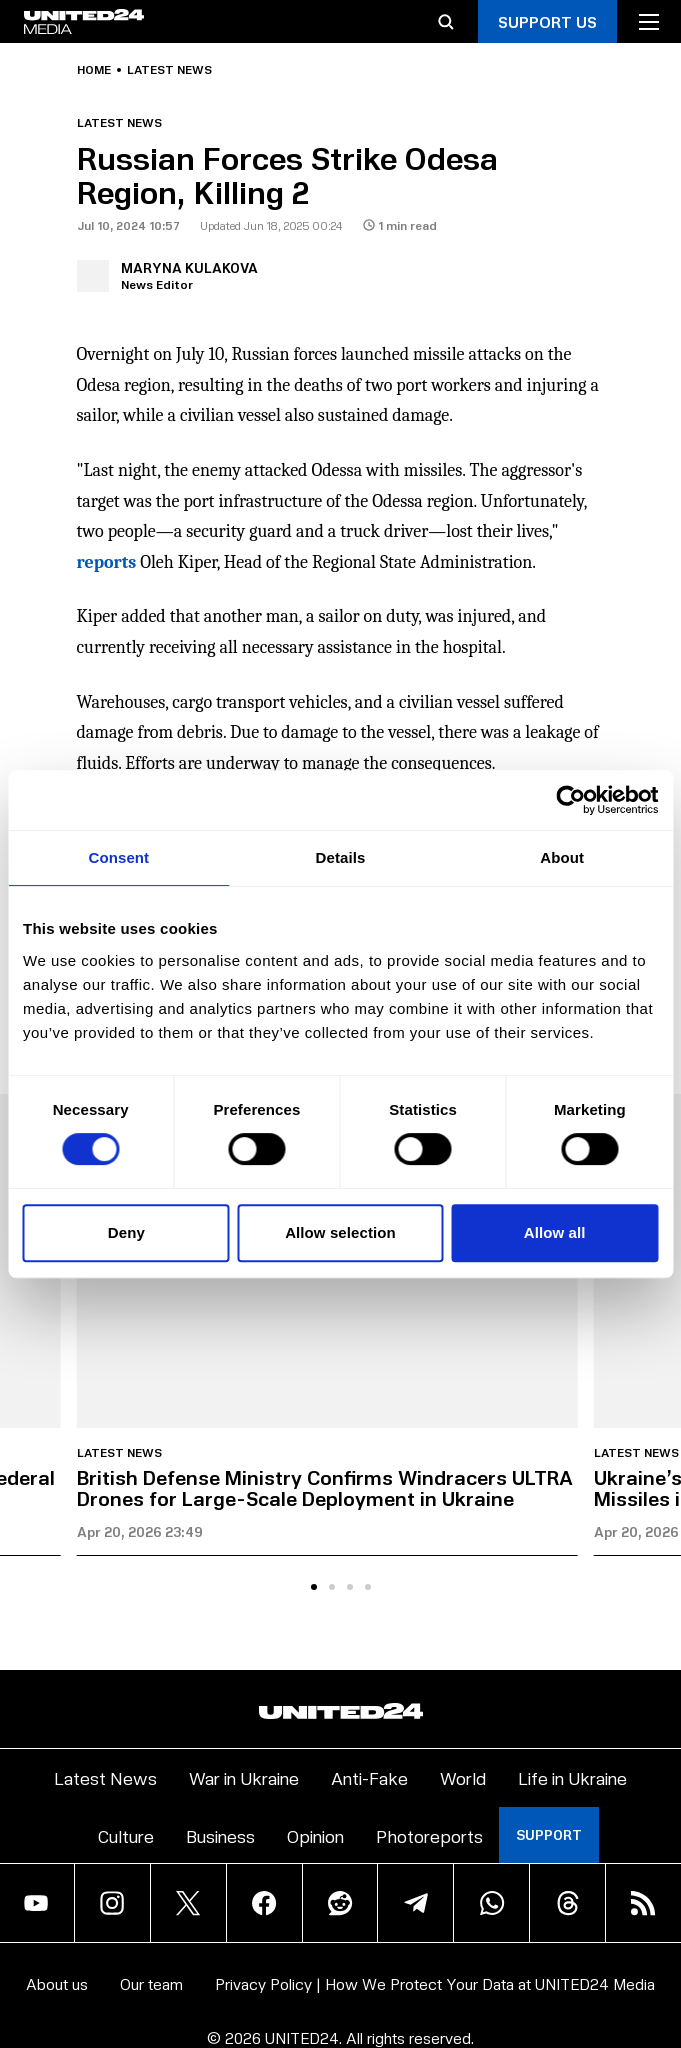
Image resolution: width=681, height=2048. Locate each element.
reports (107, 562)
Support (549, 1834)
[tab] (314, 1587)
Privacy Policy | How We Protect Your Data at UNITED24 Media (435, 1983)
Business (220, 1835)
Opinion (315, 1835)
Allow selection (340, 1232)
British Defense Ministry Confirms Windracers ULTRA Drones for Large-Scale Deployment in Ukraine (325, 1487)
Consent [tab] (118, 857)
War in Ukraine (244, 1777)
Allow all (555, 1232)
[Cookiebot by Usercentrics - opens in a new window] (570, 800)
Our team (151, 1983)
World (463, 1777)
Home (94, 70)
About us (57, 1983)
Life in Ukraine (572, 1777)
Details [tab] (341, 857)
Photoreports (429, 1835)
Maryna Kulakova (189, 267)
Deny (126, 1232)
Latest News (105, 1777)
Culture (126, 1835)
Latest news (169, 70)
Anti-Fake (369, 1777)
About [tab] (562, 857)
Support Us (547, 21)
